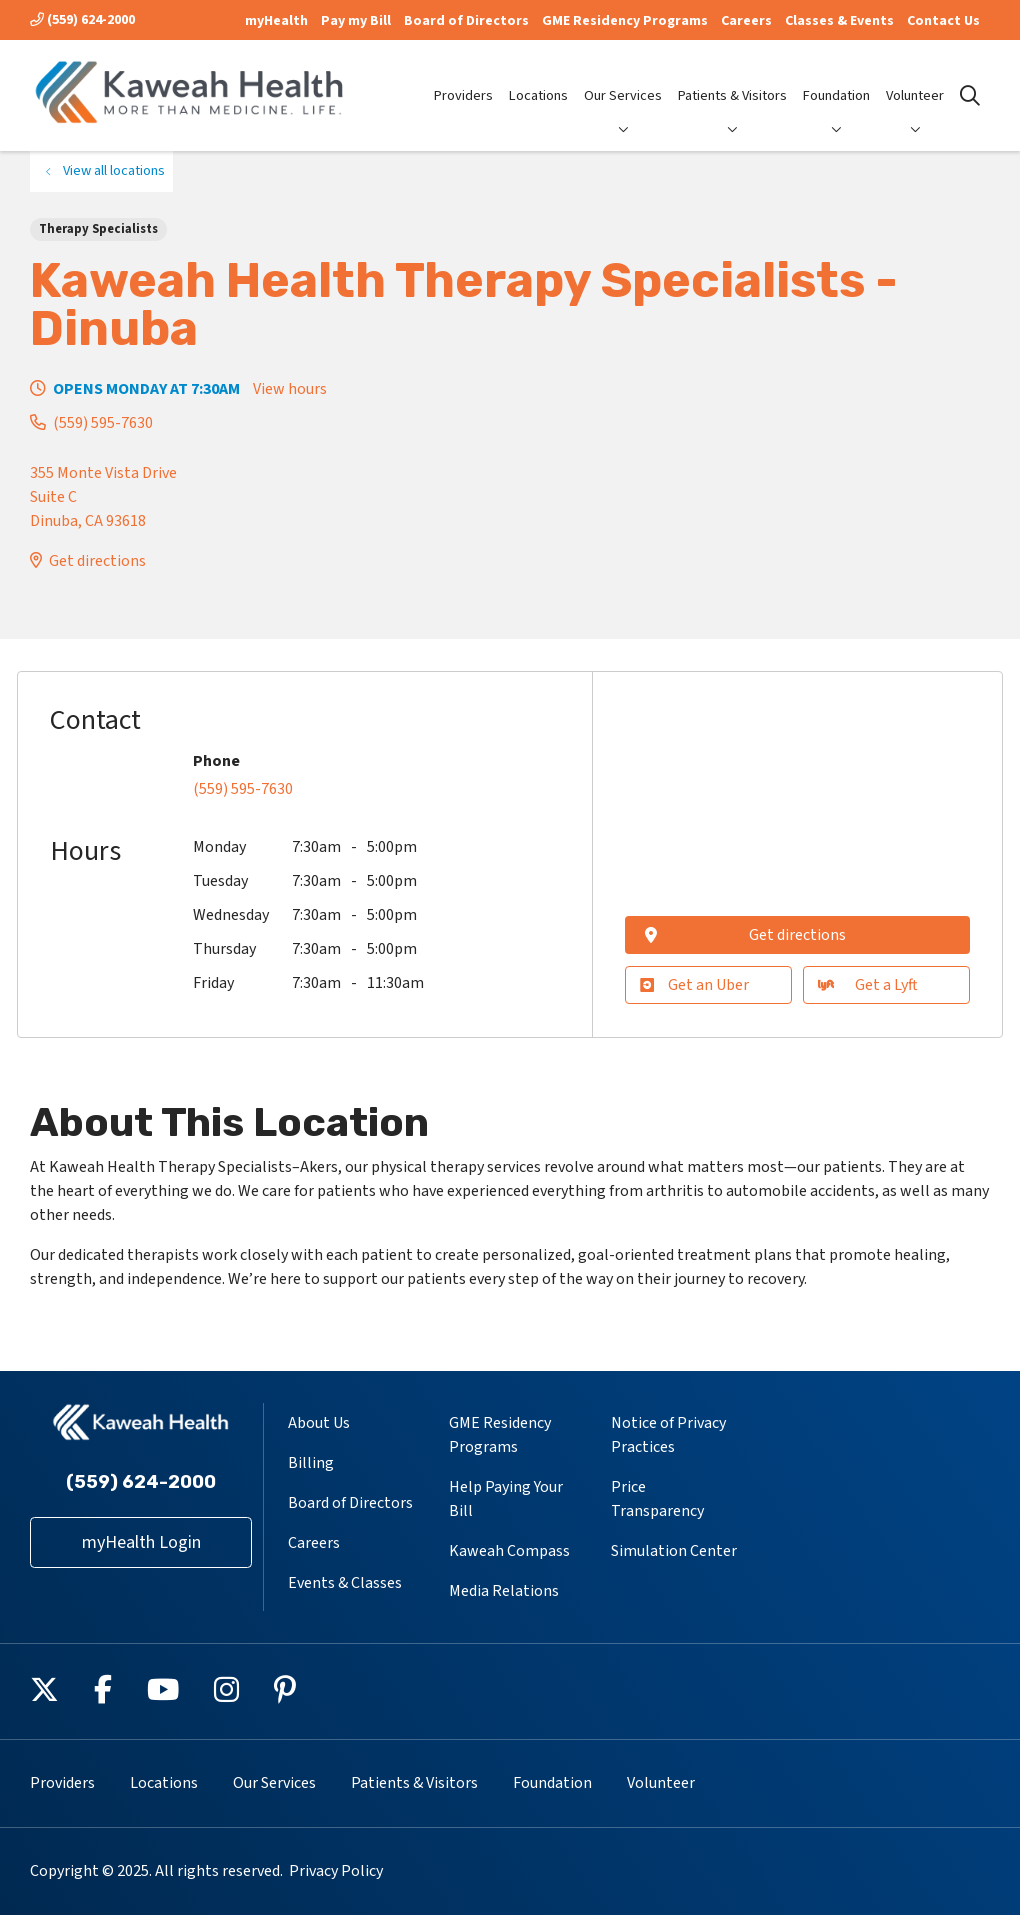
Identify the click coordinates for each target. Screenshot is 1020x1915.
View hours (290, 389)
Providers (463, 79)
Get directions (97, 561)
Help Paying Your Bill (506, 1499)
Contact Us (943, 21)
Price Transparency (657, 1499)
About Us (319, 1423)
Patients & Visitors (732, 79)
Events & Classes (345, 1583)
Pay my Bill (356, 21)
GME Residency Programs (625, 21)
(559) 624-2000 (82, 20)
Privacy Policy (336, 1871)
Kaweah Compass (509, 1551)
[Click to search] (970, 96)
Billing (311, 1463)
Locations (538, 79)
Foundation (836, 79)
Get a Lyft (868, 985)
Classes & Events (839, 21)
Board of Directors (466, 21)
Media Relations (504, 1591)
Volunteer (915, 79)
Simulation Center (674, 1551)
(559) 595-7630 (103, 423)
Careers (746, 21)
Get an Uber (694, 985)
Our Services (623, 79)
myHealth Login (141, 1542)
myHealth (276, 21)
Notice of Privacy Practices (668, 1435)
